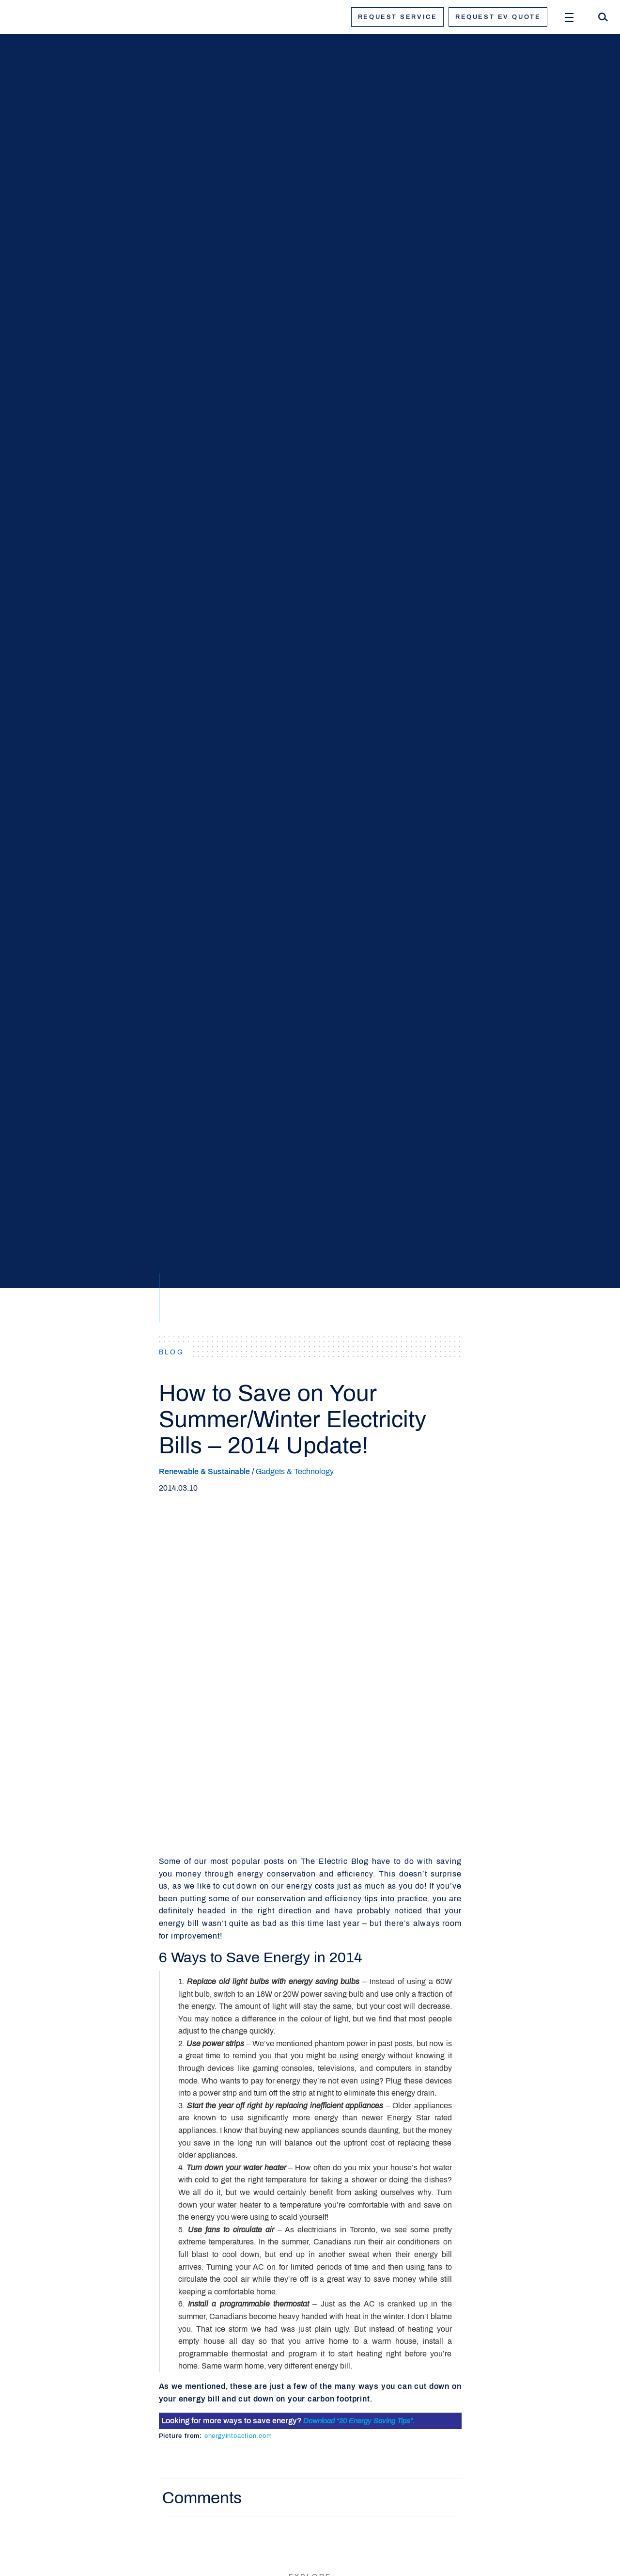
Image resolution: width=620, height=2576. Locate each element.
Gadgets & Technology (295, 1471)
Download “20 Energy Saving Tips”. (359, 2421)
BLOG (172, 1352)
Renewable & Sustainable (204, 1471)
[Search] (603, 17)
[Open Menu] (569, 17)
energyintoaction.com (238, 2436)
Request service (397, 17)
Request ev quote (498, 17)
